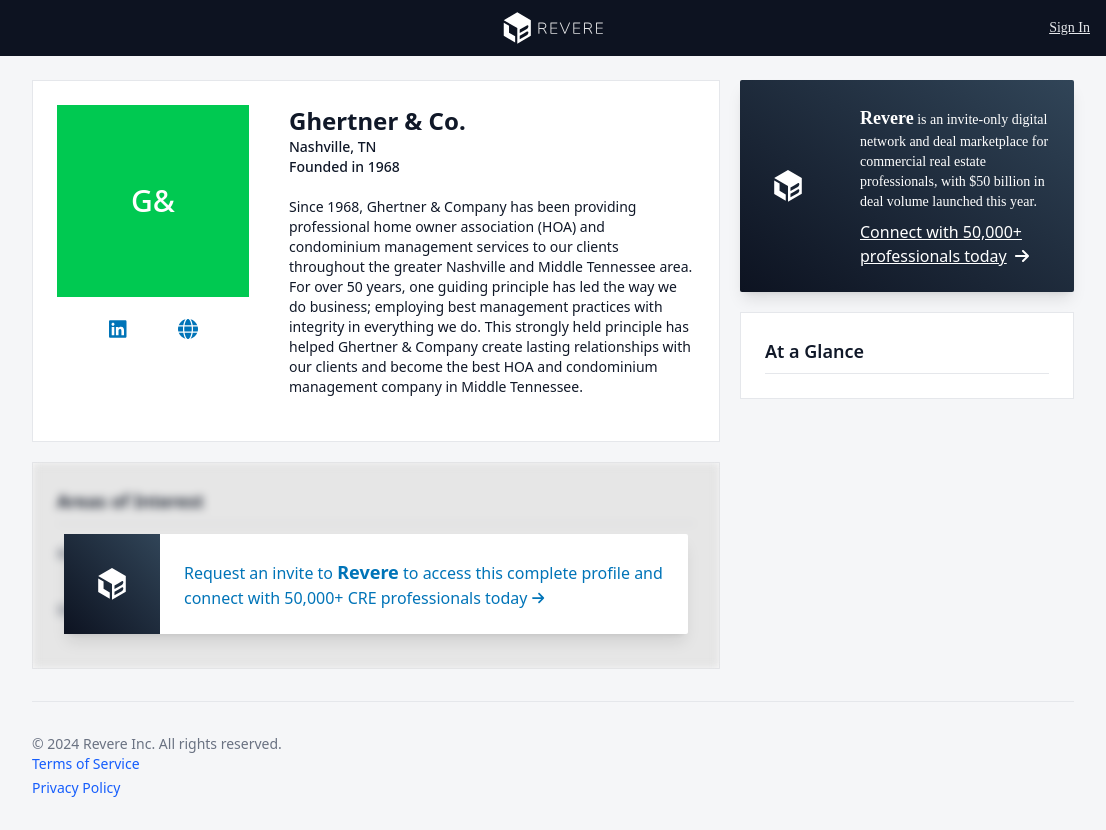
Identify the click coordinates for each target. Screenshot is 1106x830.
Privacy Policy (76, 787)
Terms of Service (86, 763)
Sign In (1069, 27)
